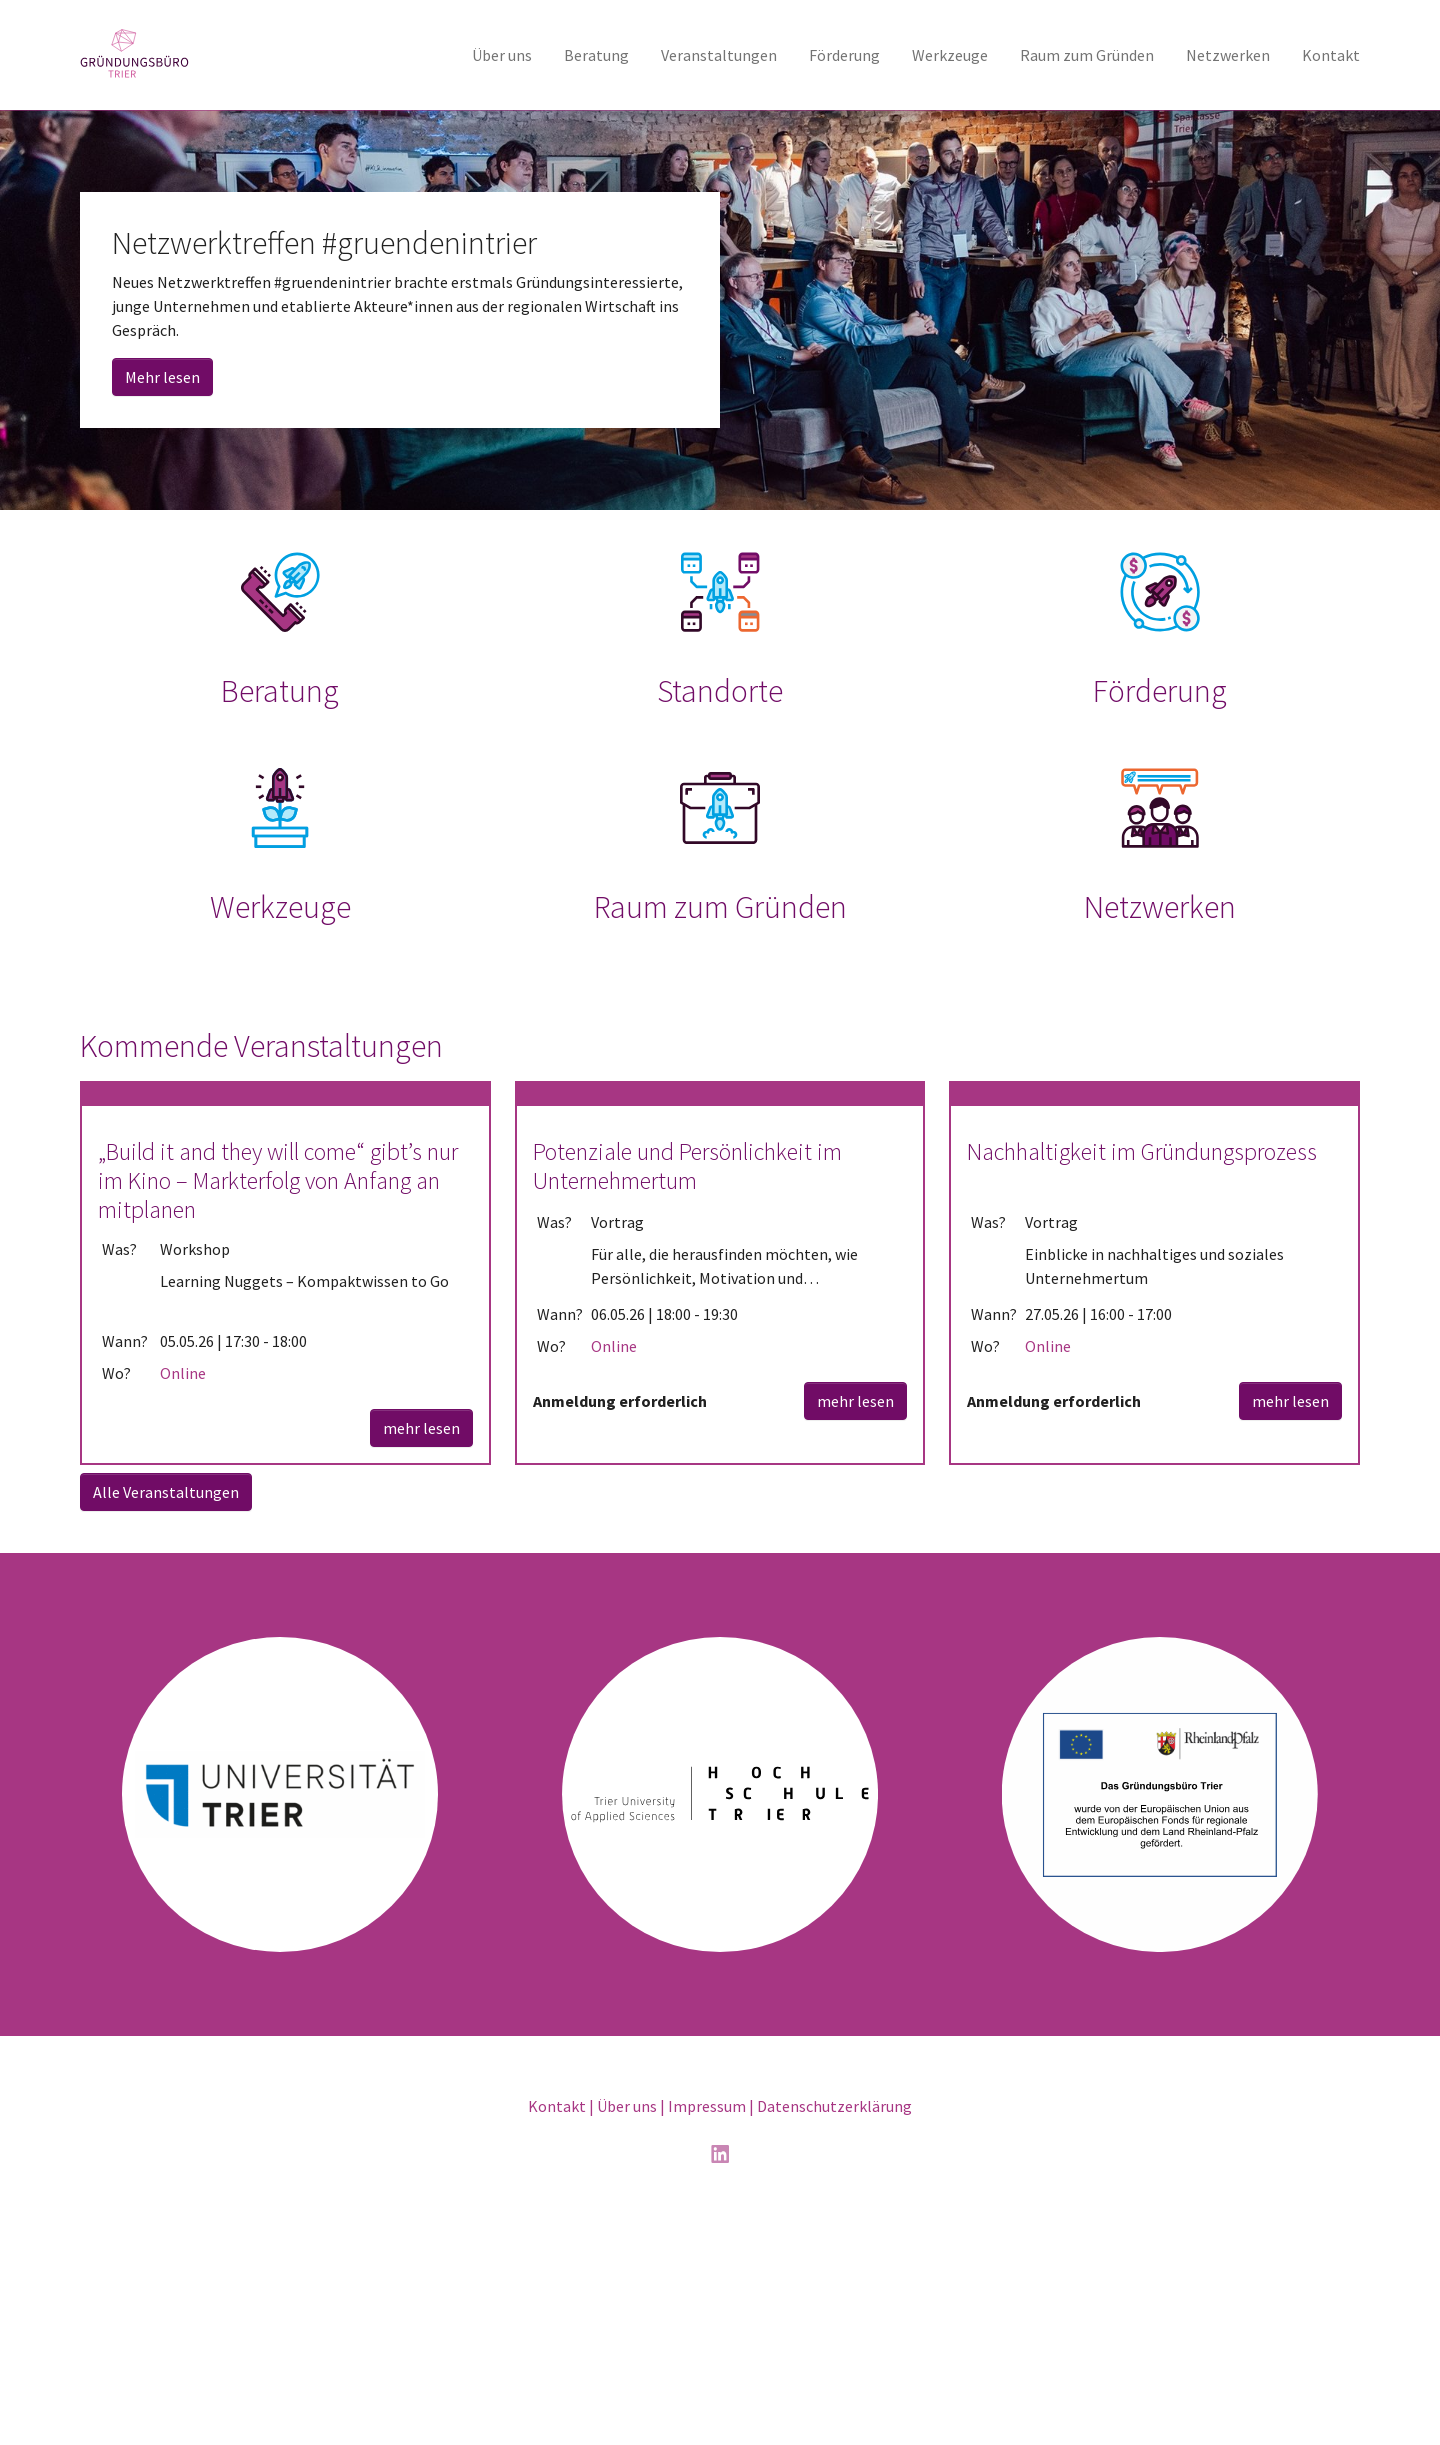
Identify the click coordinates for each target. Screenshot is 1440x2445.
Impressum (707, 2335)
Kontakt (557, 2335)
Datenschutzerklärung (834, 2335)
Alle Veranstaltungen (166, 1720)
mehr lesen (421, 1656)
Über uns (627, 2335)
